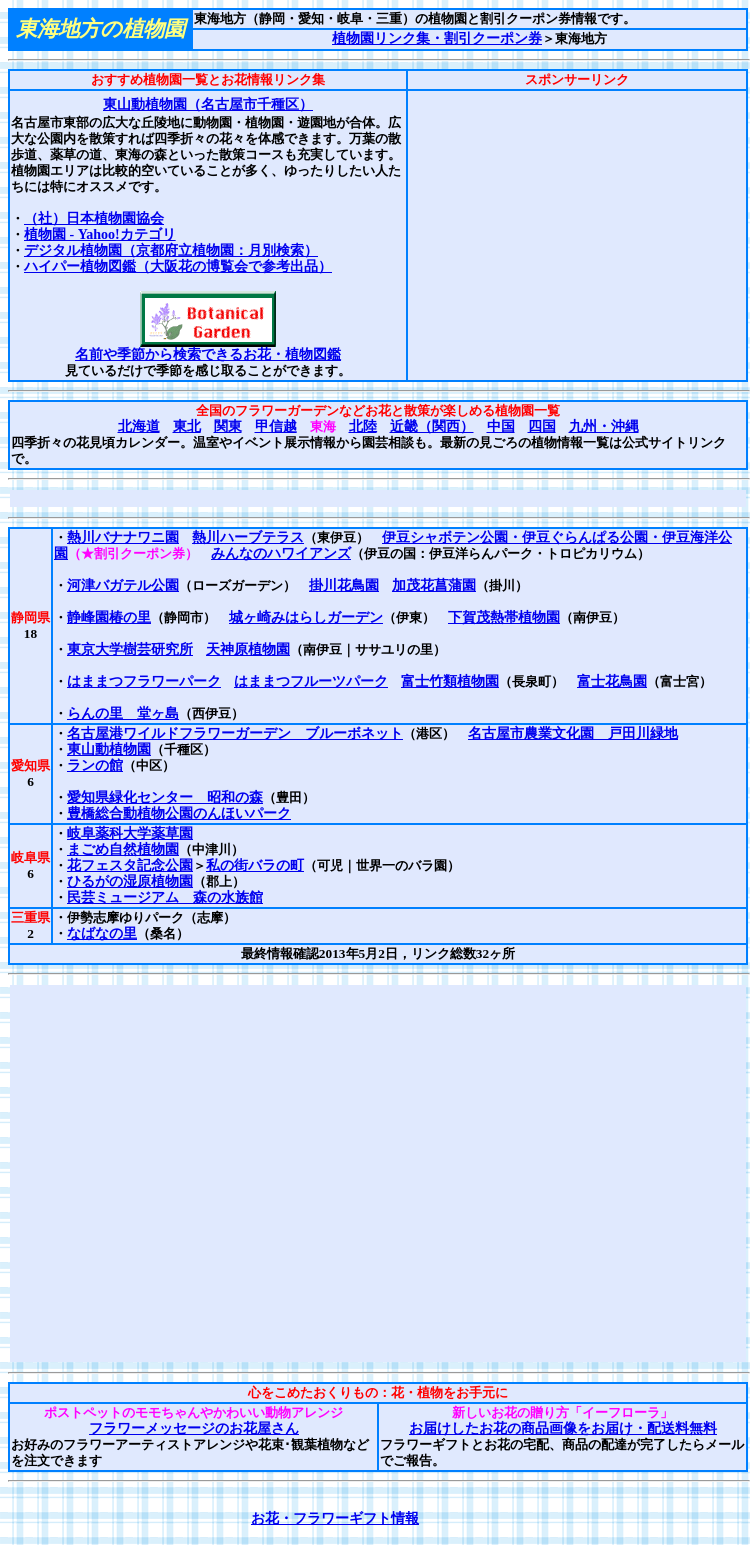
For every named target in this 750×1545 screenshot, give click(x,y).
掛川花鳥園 (344, 585)
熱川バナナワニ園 (123, 537)
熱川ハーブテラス (248, 537)
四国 (542, 426)
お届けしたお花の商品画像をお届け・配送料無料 (562, 1428)
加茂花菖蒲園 (434, 585)
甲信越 (276, 426)
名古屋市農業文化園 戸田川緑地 (573, 733)
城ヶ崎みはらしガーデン (306, 617)
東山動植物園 (109, 749)
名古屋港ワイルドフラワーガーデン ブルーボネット (235, 733)
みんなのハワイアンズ (281, 553)
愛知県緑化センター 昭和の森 (165, 797)
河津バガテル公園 (123, 585)
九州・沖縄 (604, 426)
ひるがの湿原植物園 (130, 881)
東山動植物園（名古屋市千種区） (208, 104)
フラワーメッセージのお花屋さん (193, 1428)
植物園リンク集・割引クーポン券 (437, 38)
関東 (228, 426)
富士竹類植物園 (450, 681)
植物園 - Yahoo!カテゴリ (100, 234)
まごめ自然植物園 (123, 849)
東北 (187, 426)
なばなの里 (102, 933)
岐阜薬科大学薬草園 (130, 833)
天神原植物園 (248, 649)
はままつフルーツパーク (311, 681)
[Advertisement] (577, 235)
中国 (501, 426)
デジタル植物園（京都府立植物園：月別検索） (171, 250)
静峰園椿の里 (109, 617)
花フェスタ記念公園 (130, 865)
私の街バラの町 (255, 865)
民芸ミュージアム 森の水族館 (165, 897)
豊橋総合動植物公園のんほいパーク (179, 813)
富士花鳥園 (612, 681)
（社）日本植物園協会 (94, 218)
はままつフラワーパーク (144, 681)
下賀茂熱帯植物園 (504, 617)
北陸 (363, 426)
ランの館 (95, 765)
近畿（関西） (432, 426)
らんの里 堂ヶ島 (123, 713)
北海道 (139, 426)
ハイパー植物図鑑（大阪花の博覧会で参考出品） (178, 266)
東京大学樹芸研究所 (130, 649)
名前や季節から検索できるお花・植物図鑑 (208, 354)
